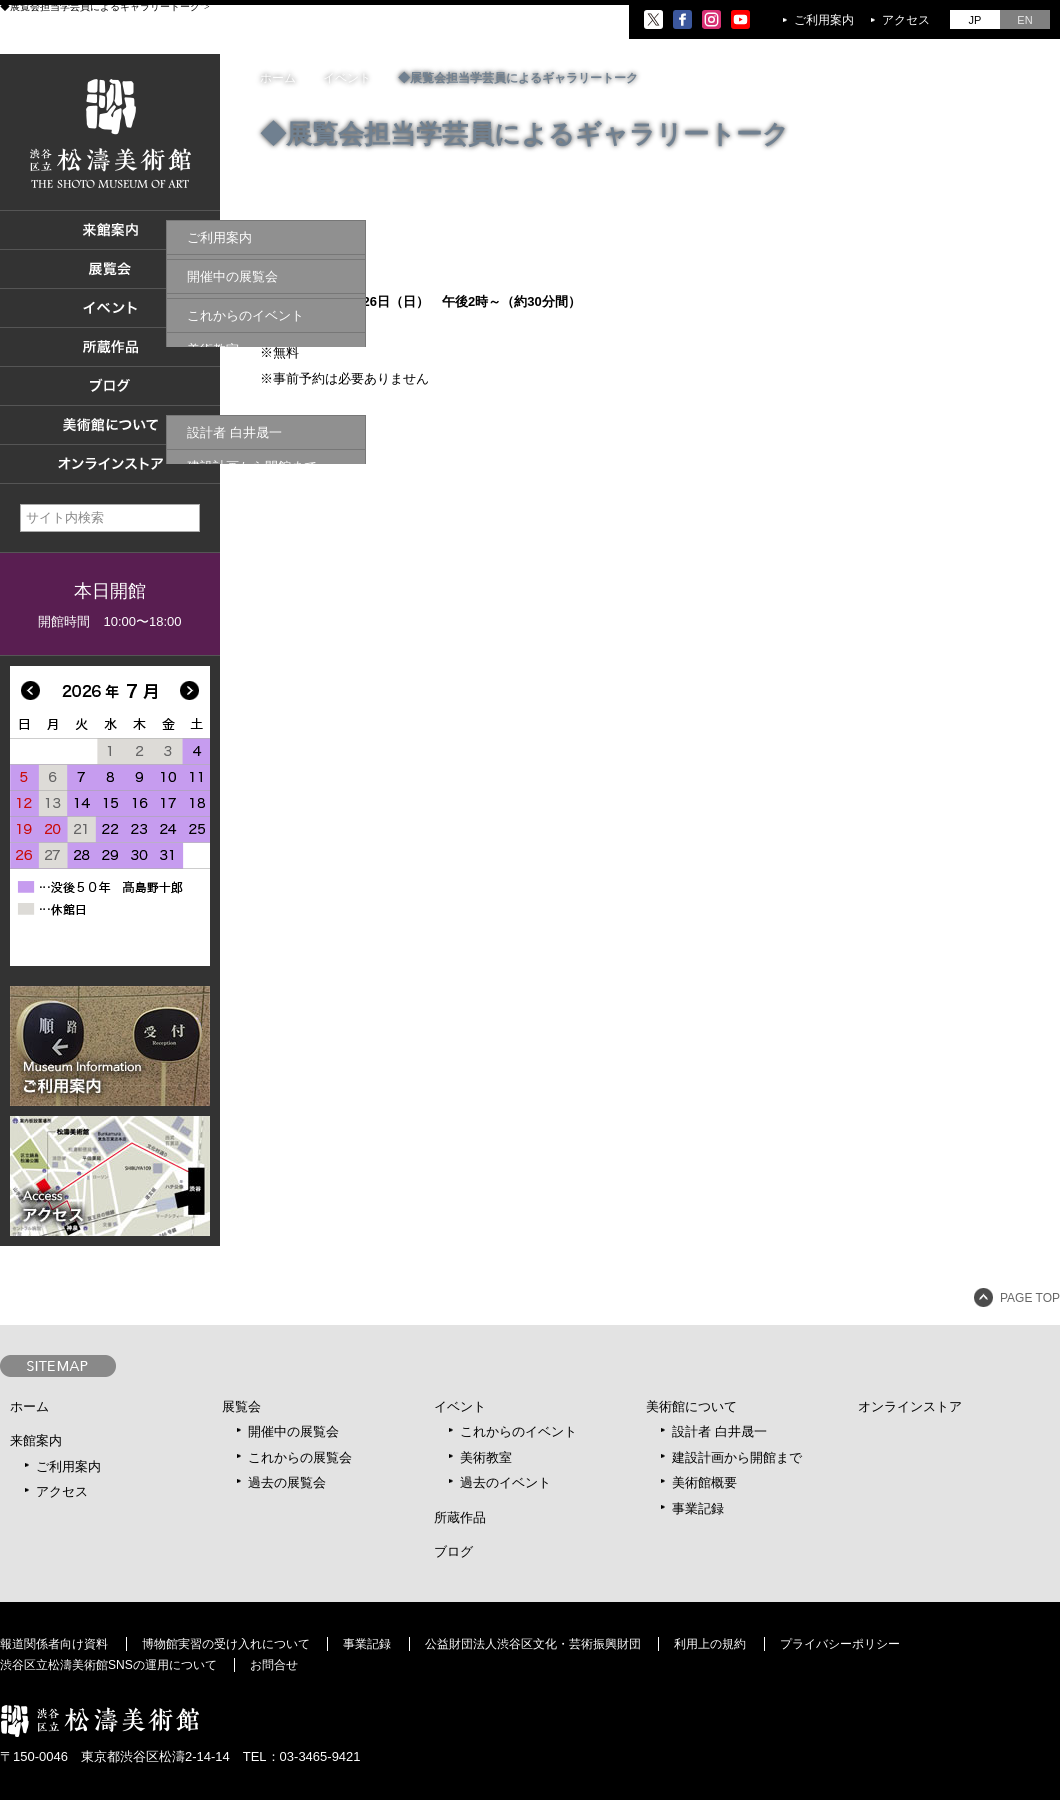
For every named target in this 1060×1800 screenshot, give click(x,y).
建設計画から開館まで (737, 1457)
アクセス (906, 20)
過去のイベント (505, 1482)
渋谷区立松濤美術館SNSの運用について (108, 1665)
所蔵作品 (460, 1517)
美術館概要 (704, 1482)
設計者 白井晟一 (719, 1431)
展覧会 (241, 1406)
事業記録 (698, 1508)
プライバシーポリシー (840, 1644)
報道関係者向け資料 (54, 1644)
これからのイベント (518, 1431)
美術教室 (486, 1457)
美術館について (691, 1406)
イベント (460, 1406)
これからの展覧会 (300, 1457)
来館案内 (36, 1440)
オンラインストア (910, 1406)
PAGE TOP (1030, 1298)
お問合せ (274, 1665)
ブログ (453, 1551)
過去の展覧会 (287, 1482)
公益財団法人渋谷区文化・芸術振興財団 (533, 1644)
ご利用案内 (824, 20)
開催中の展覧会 (293, 1431)
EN (1024, 20)
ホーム (278, 78)
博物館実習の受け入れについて (226, 1644)
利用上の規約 (710, 1644)
